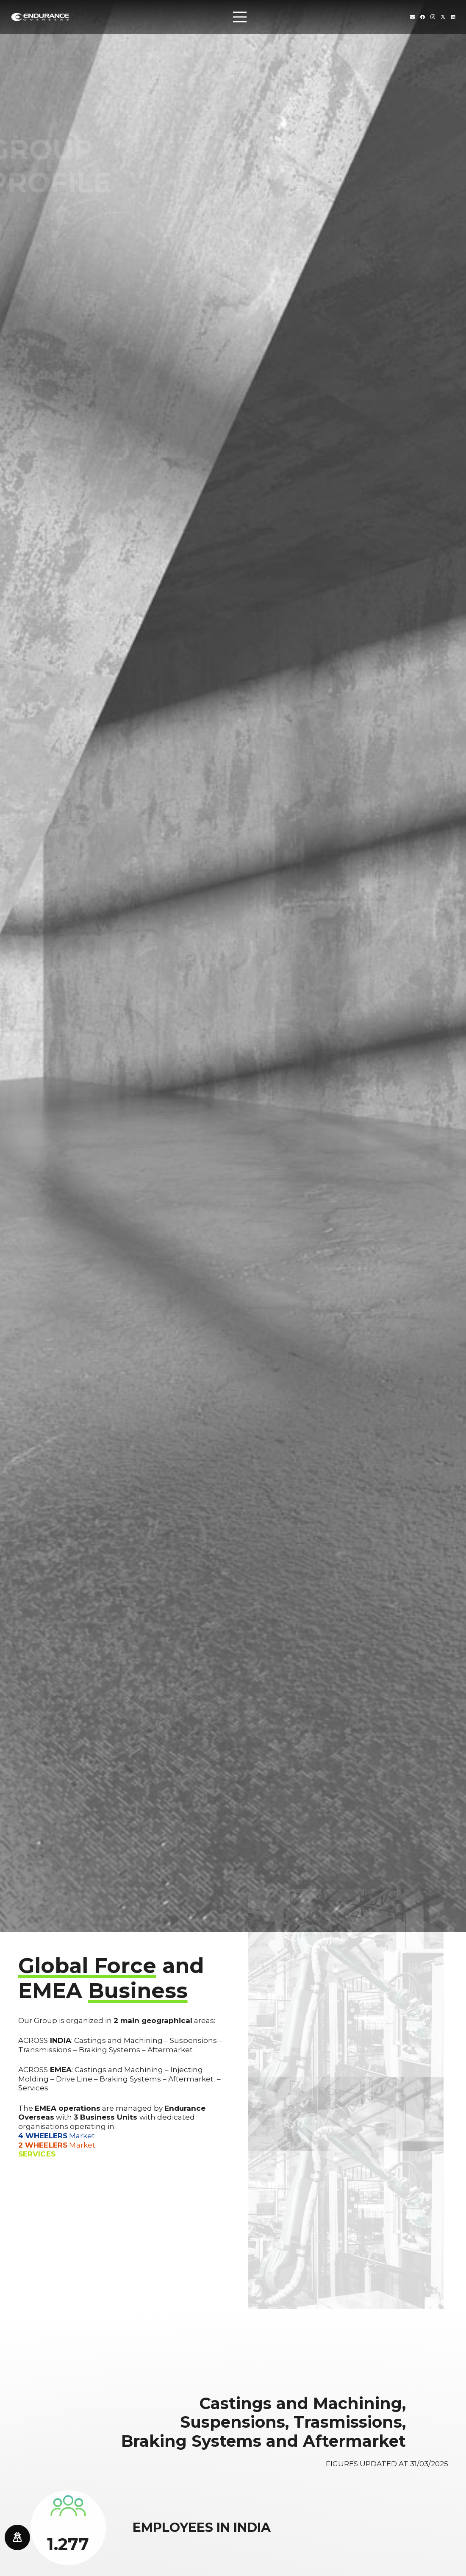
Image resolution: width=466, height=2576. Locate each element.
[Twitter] (443, 16)
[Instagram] (432, 16)
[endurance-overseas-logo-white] (40, 17)
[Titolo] (412, 16)
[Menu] (239, 17)
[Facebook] (422, 16)
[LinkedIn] (453, 16)
